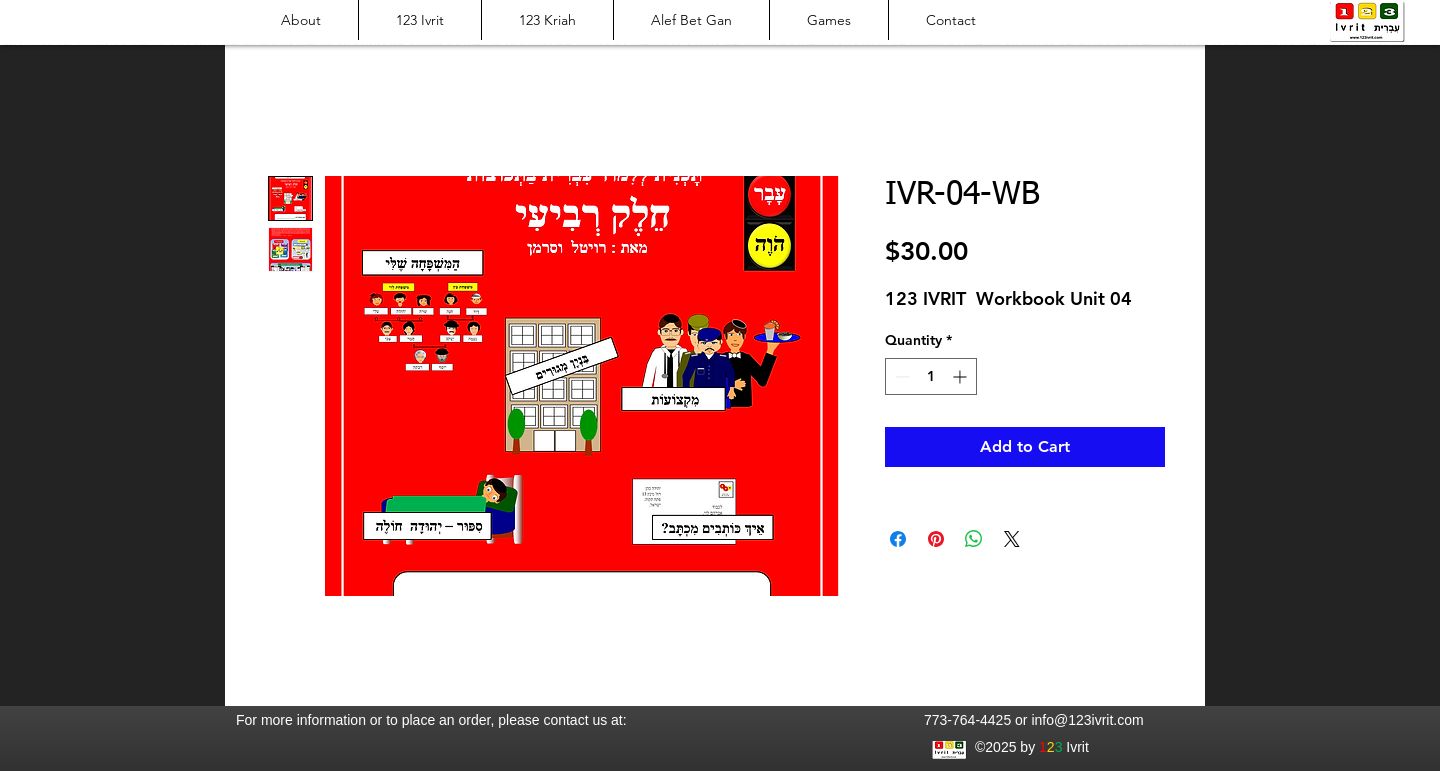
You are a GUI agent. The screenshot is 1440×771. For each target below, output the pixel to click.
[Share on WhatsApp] (974, 539)
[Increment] (961, 376)
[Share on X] (1012, 539)
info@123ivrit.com (1087, 720)
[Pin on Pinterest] (936, 539)
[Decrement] (900, 376)
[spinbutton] (931, 376)
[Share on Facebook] (898, 539)
